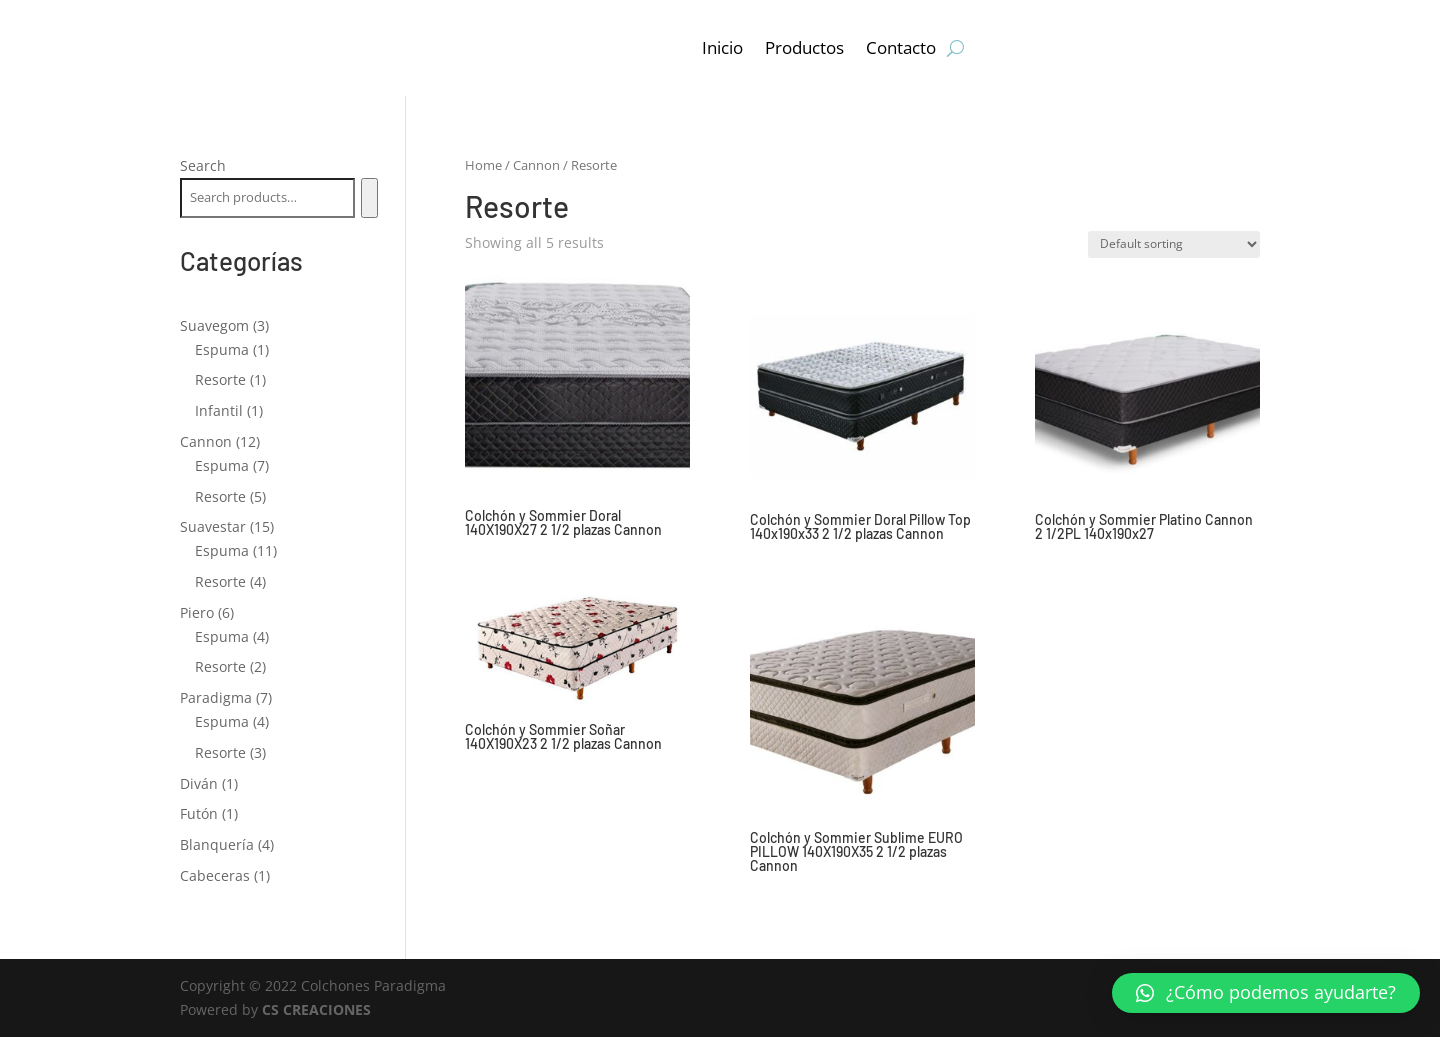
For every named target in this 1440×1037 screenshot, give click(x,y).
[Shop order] (1174, 244)
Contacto (901, 47)
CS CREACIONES (316, 1009)
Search (203, 165)
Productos (804, 47)
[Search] (369, 198)
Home (483, 165)
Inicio (722, 47)
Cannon (536, 165)
